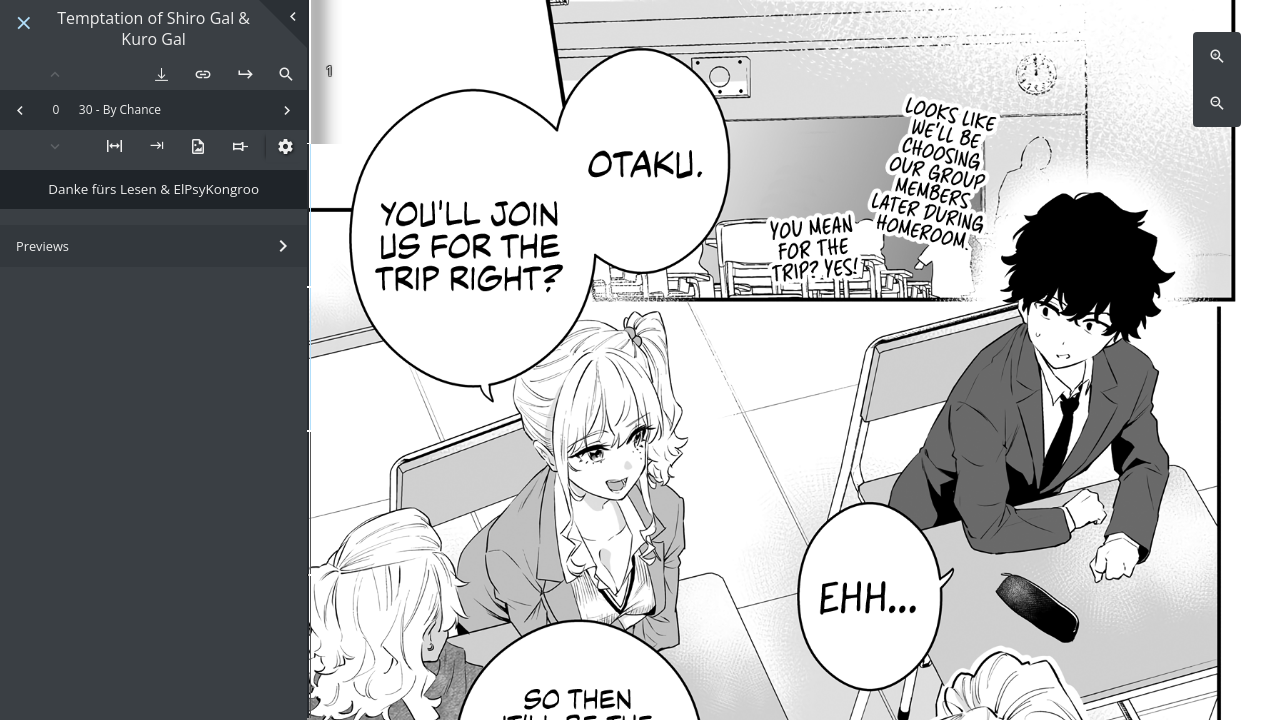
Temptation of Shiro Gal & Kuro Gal (153, 29)
